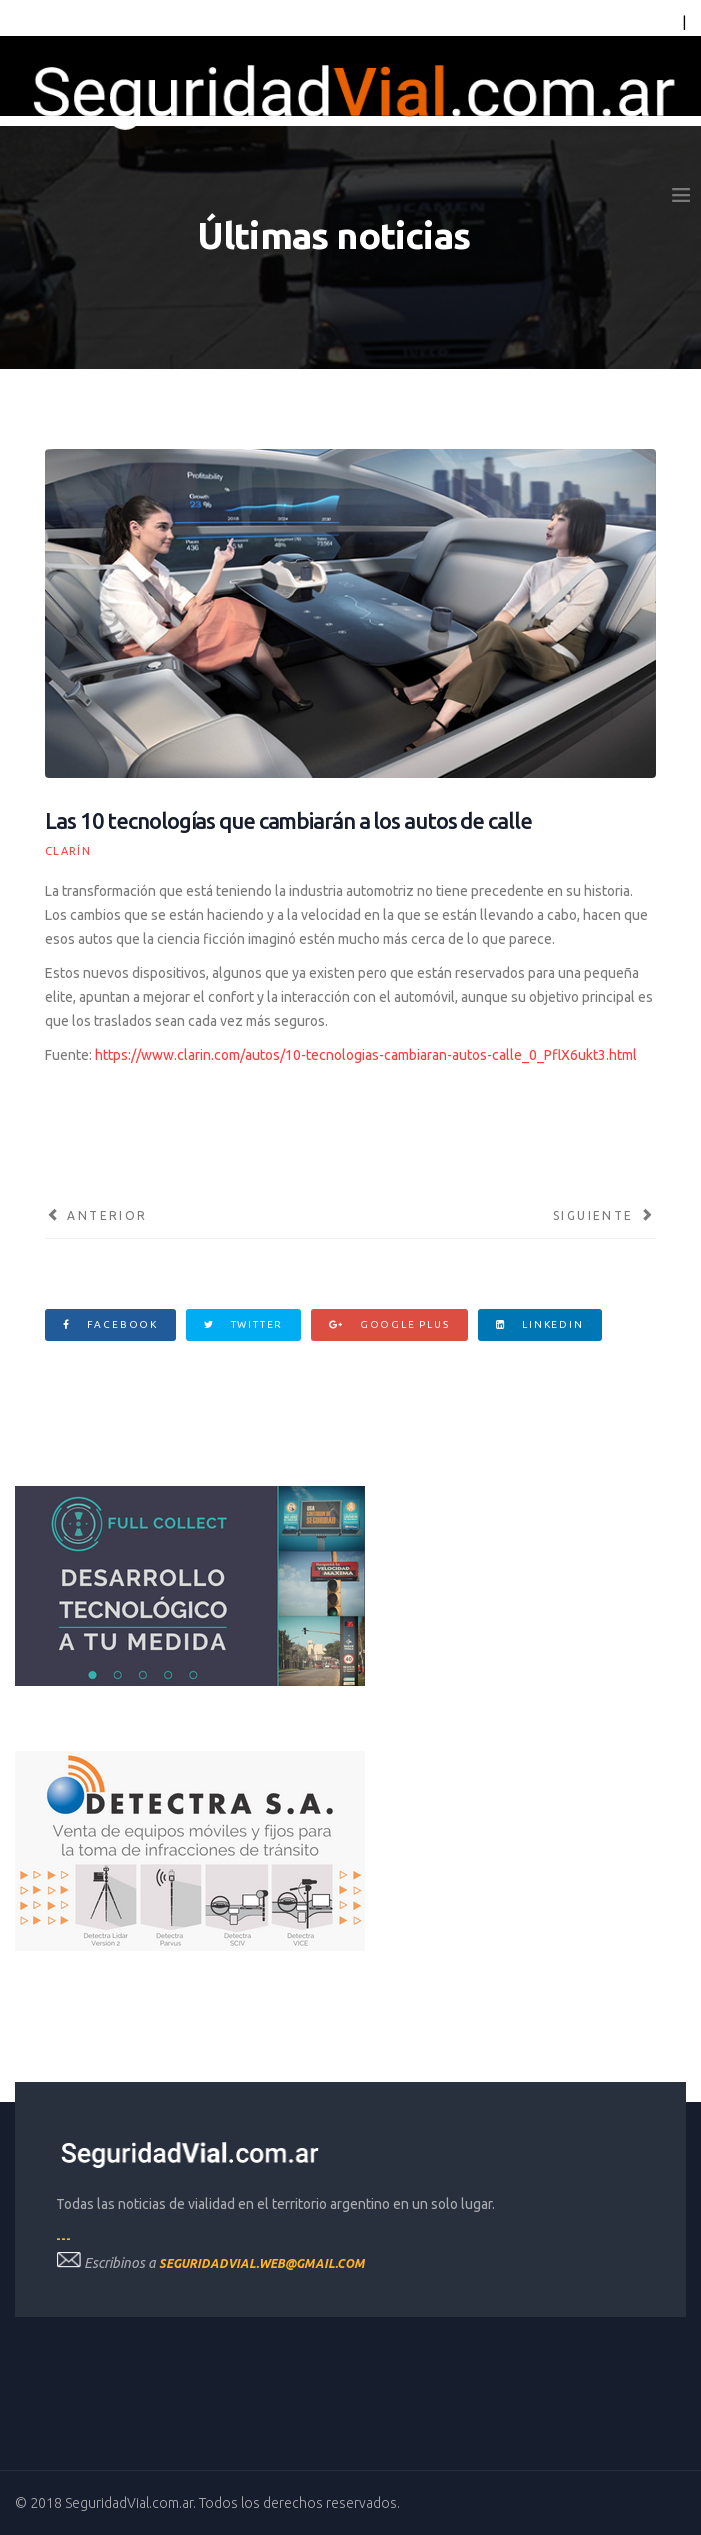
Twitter (243, 1324)
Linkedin (540, 1324)
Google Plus (389, 1324)
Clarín (68, 851)
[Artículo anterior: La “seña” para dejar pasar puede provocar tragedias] (96, 1216)
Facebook (110, 1324)
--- (63, 2238)
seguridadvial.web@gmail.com (262, 2263)
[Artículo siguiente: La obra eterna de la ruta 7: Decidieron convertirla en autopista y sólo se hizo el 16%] (604, 1216)
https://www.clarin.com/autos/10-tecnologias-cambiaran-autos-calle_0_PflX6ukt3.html (366, 1055)
